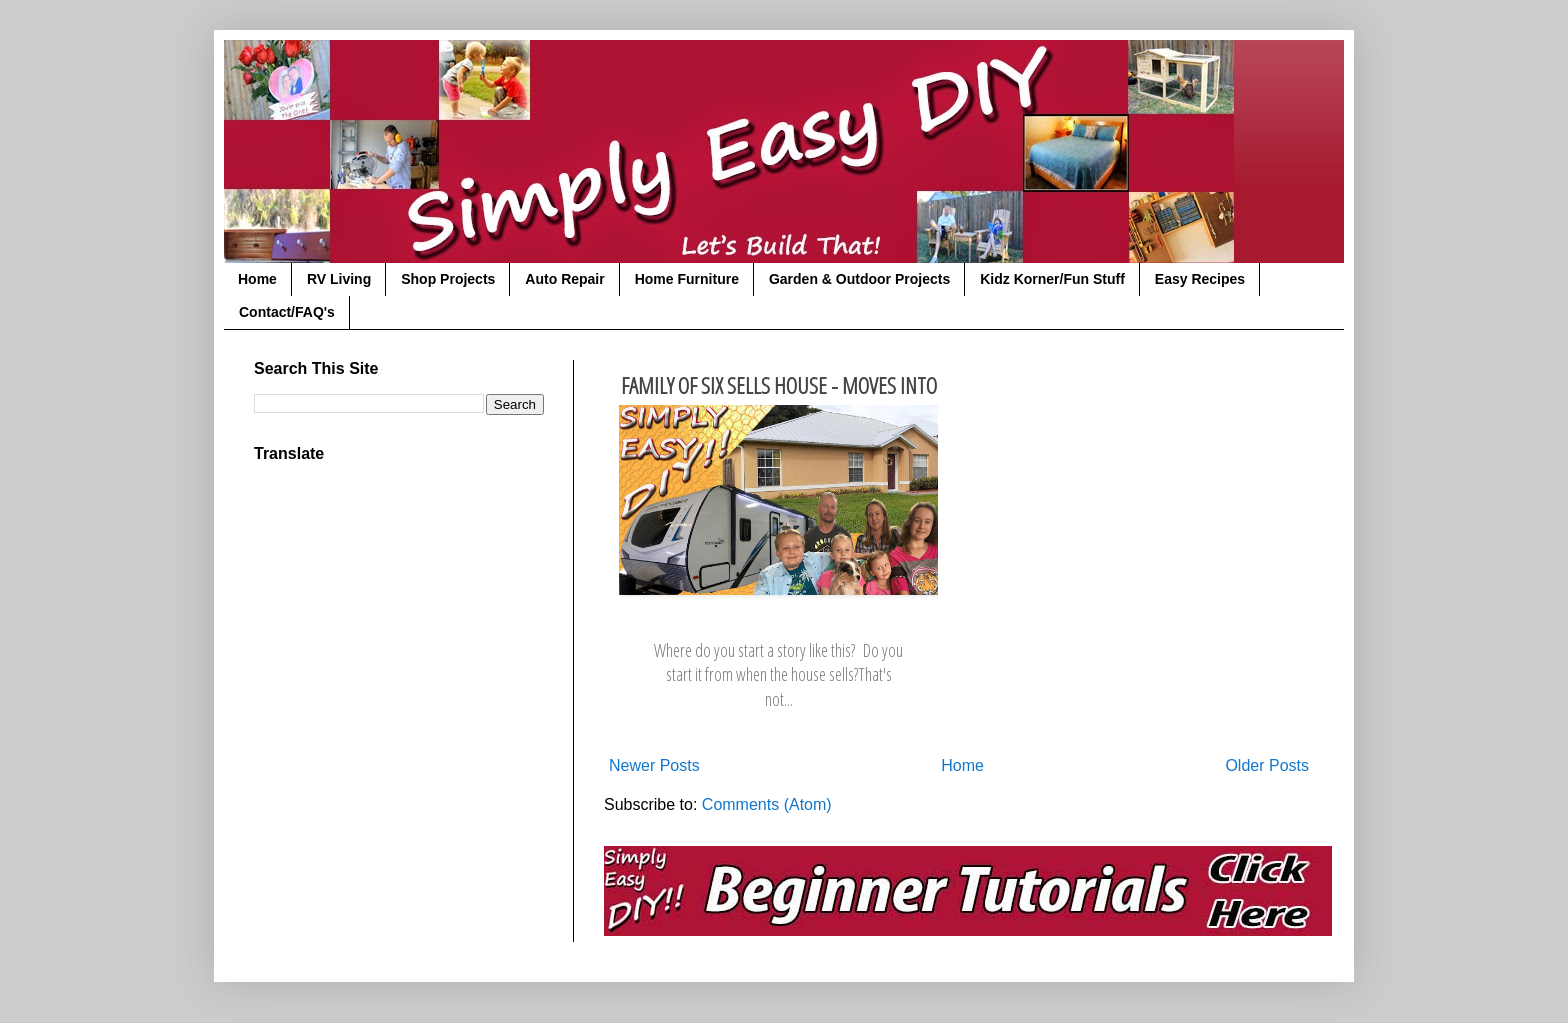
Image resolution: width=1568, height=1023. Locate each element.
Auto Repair (564, 279)
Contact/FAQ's (287, 312)
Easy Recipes (1200, 279)
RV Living (339, 279)
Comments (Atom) (767, 804)
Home (257, 279)
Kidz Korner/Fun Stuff (1052, 279)
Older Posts (1267, 765)
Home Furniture (687, 279)
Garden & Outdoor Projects (859, 279)
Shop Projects (448, 279)
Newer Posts (654, 765)
